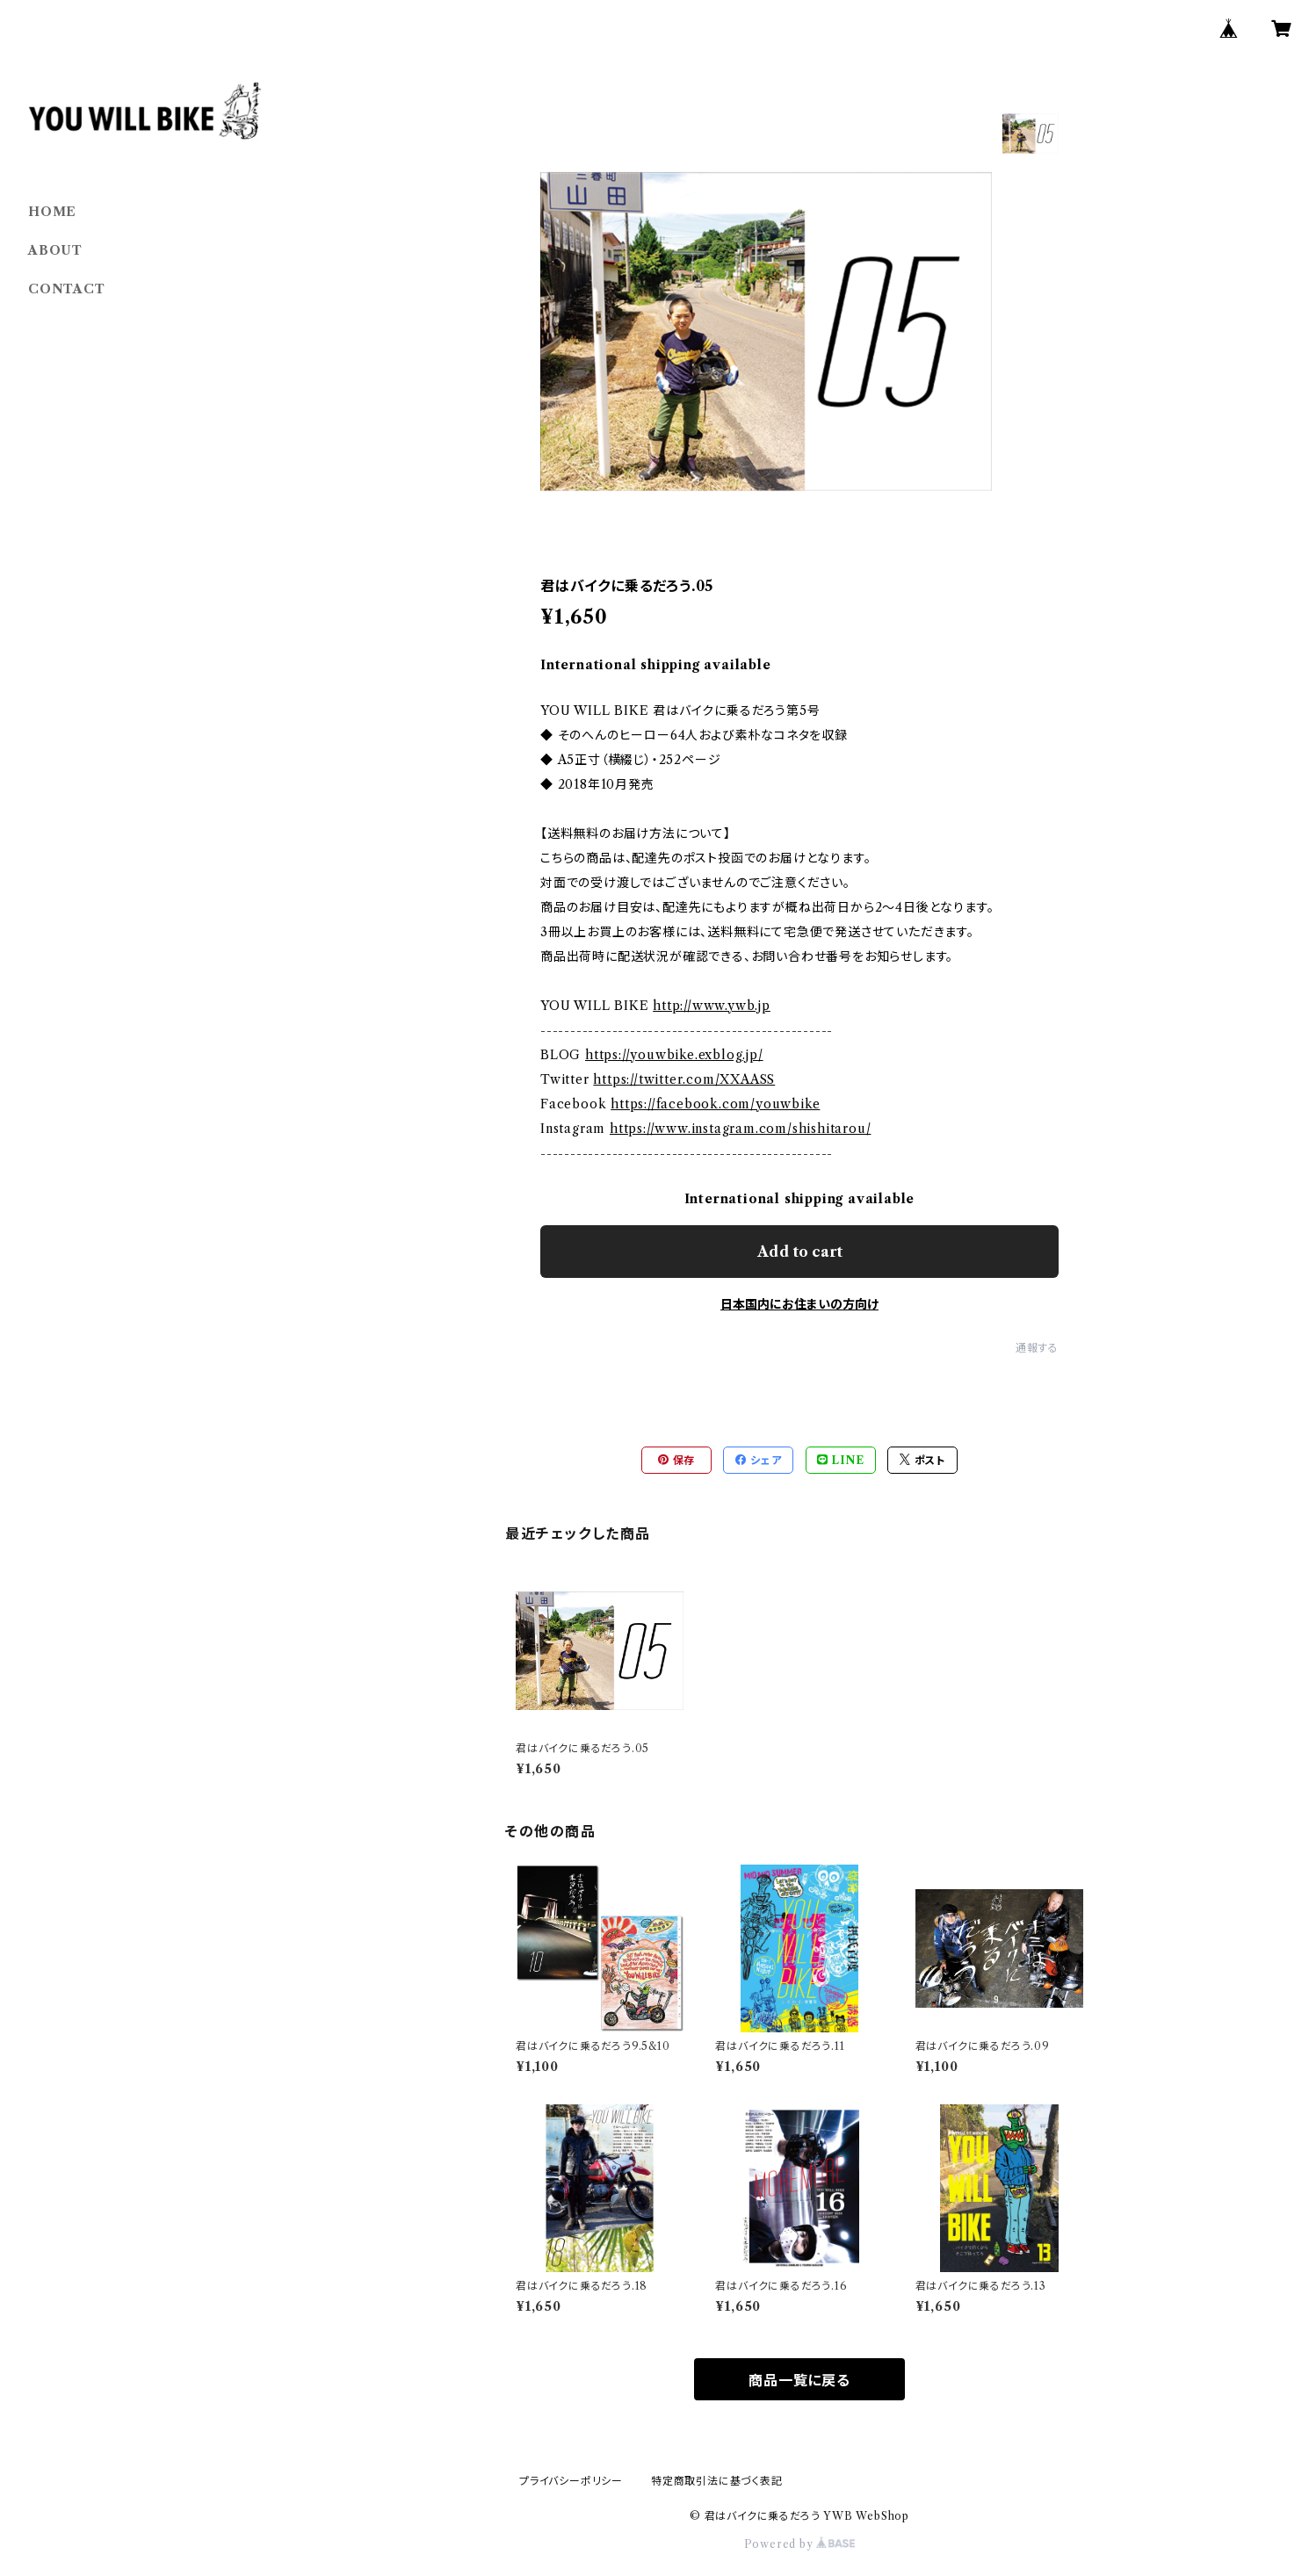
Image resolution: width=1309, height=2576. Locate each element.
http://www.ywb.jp (711, 1006)
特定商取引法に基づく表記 (717, 2480)
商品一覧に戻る (799, 2380)
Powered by (800, 2544)
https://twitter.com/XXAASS (684, 1079)
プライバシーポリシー (571, 2480)
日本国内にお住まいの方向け (799, 1304)
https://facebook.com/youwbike (715, 1104)
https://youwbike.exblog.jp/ (674, 1055)
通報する (1037, 1347)
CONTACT (66, 289)
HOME (52, 212)
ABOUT (55, 250)
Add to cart (800, 1251)
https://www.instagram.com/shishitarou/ (740, 1128)
